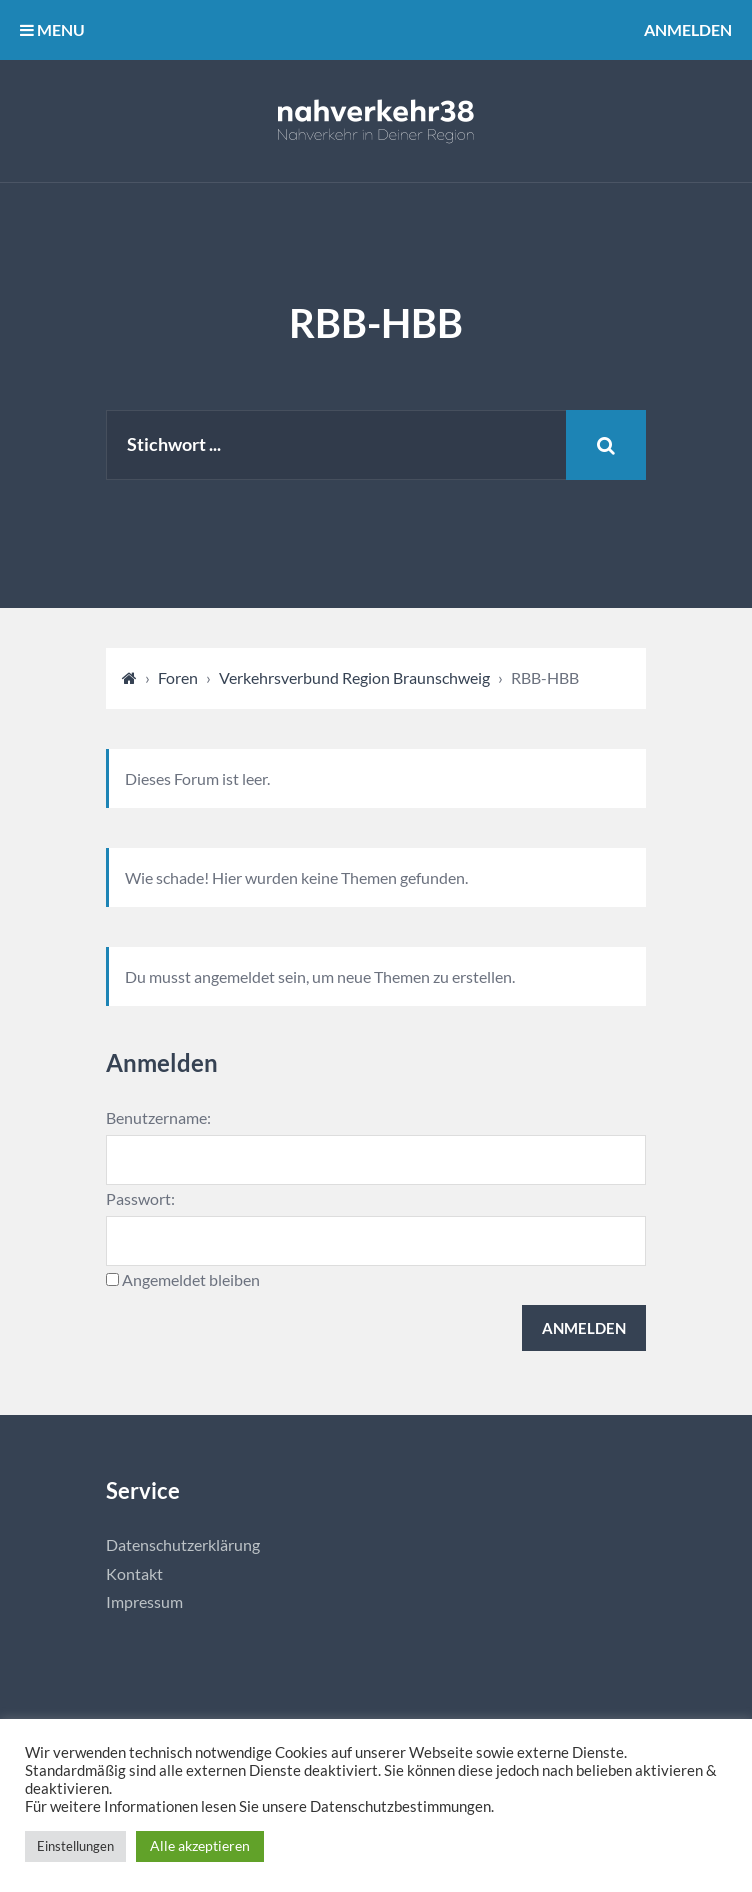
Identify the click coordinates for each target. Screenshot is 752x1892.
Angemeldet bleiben (191, 1279)
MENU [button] (52, 29)
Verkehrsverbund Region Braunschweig (354, 677)
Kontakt (134, 1573)
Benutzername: (158, 1117)
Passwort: (140, 1198)
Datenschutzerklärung (183, 1544)
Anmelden (688, 29)
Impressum (144, 1601)
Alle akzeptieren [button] (200, 1845)
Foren (178, 677)
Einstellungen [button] (75, 1846)
